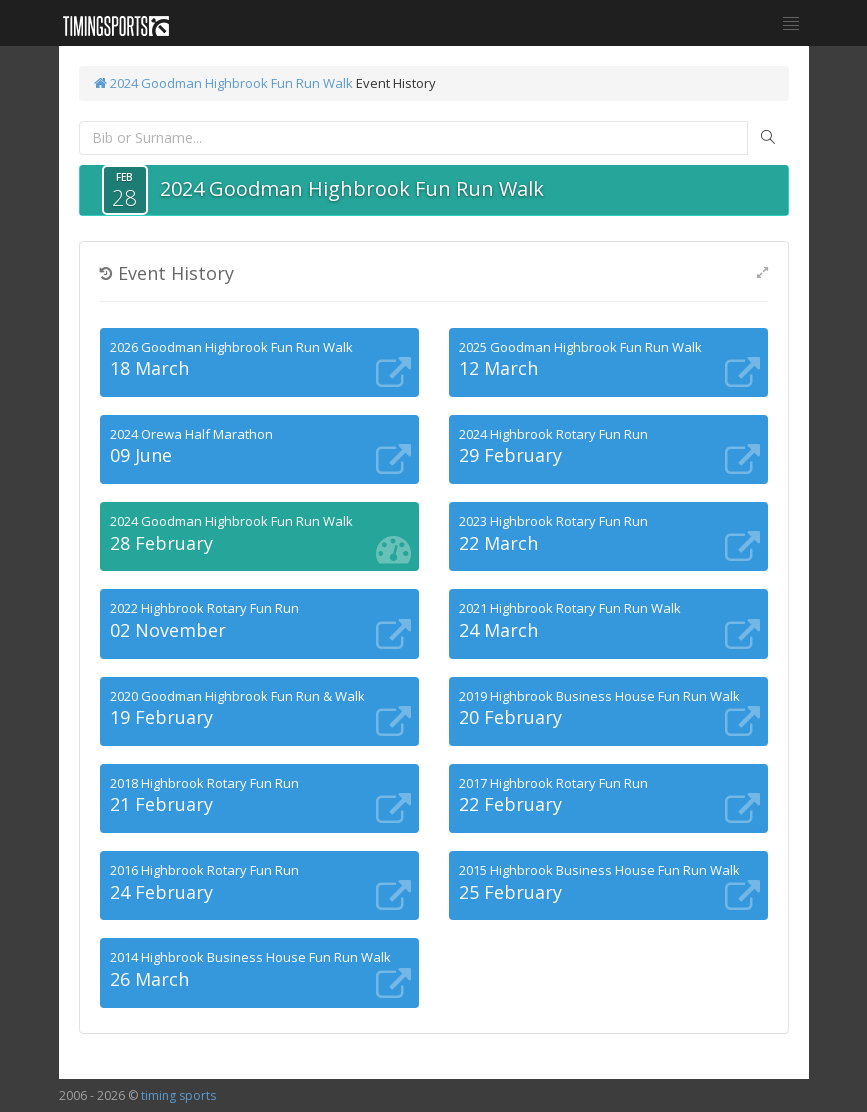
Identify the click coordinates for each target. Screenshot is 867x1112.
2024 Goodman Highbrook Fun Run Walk (223, 83)
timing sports (178, 1095)
